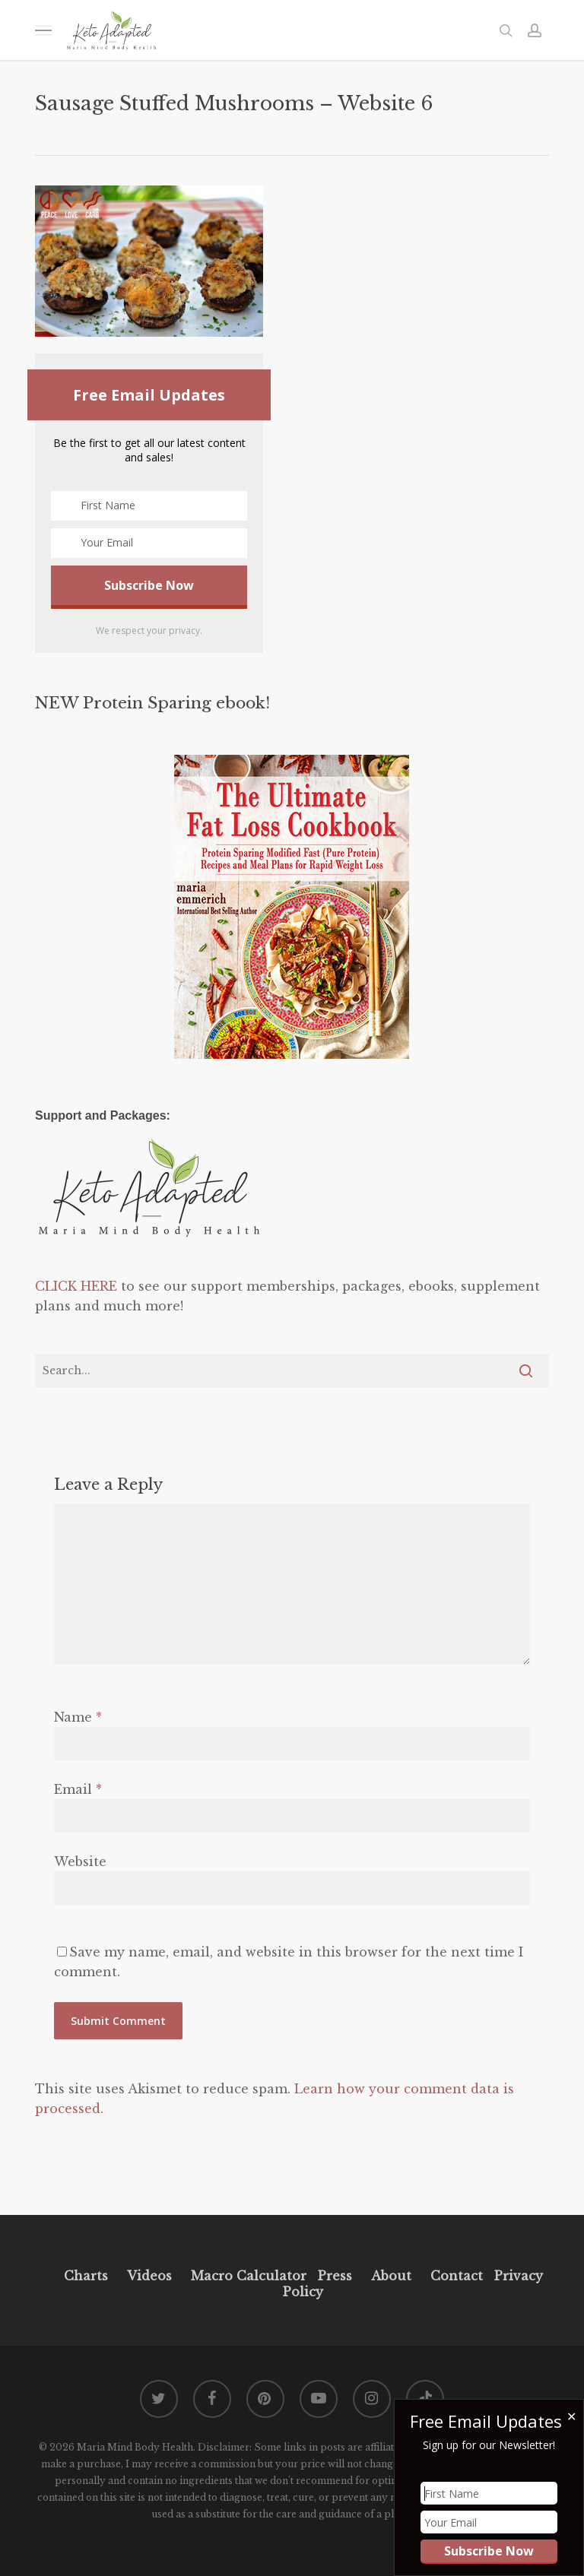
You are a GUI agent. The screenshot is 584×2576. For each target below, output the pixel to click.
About (391, 2275)
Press (335, 2275)
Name (78, 1717)
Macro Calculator (248, 2275)
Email (78, 1789)
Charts (86, 2275)
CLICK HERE (76, 1286)
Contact (456, 2275)
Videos (149, 2275)
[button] (43, 30)
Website (80, 1861)
